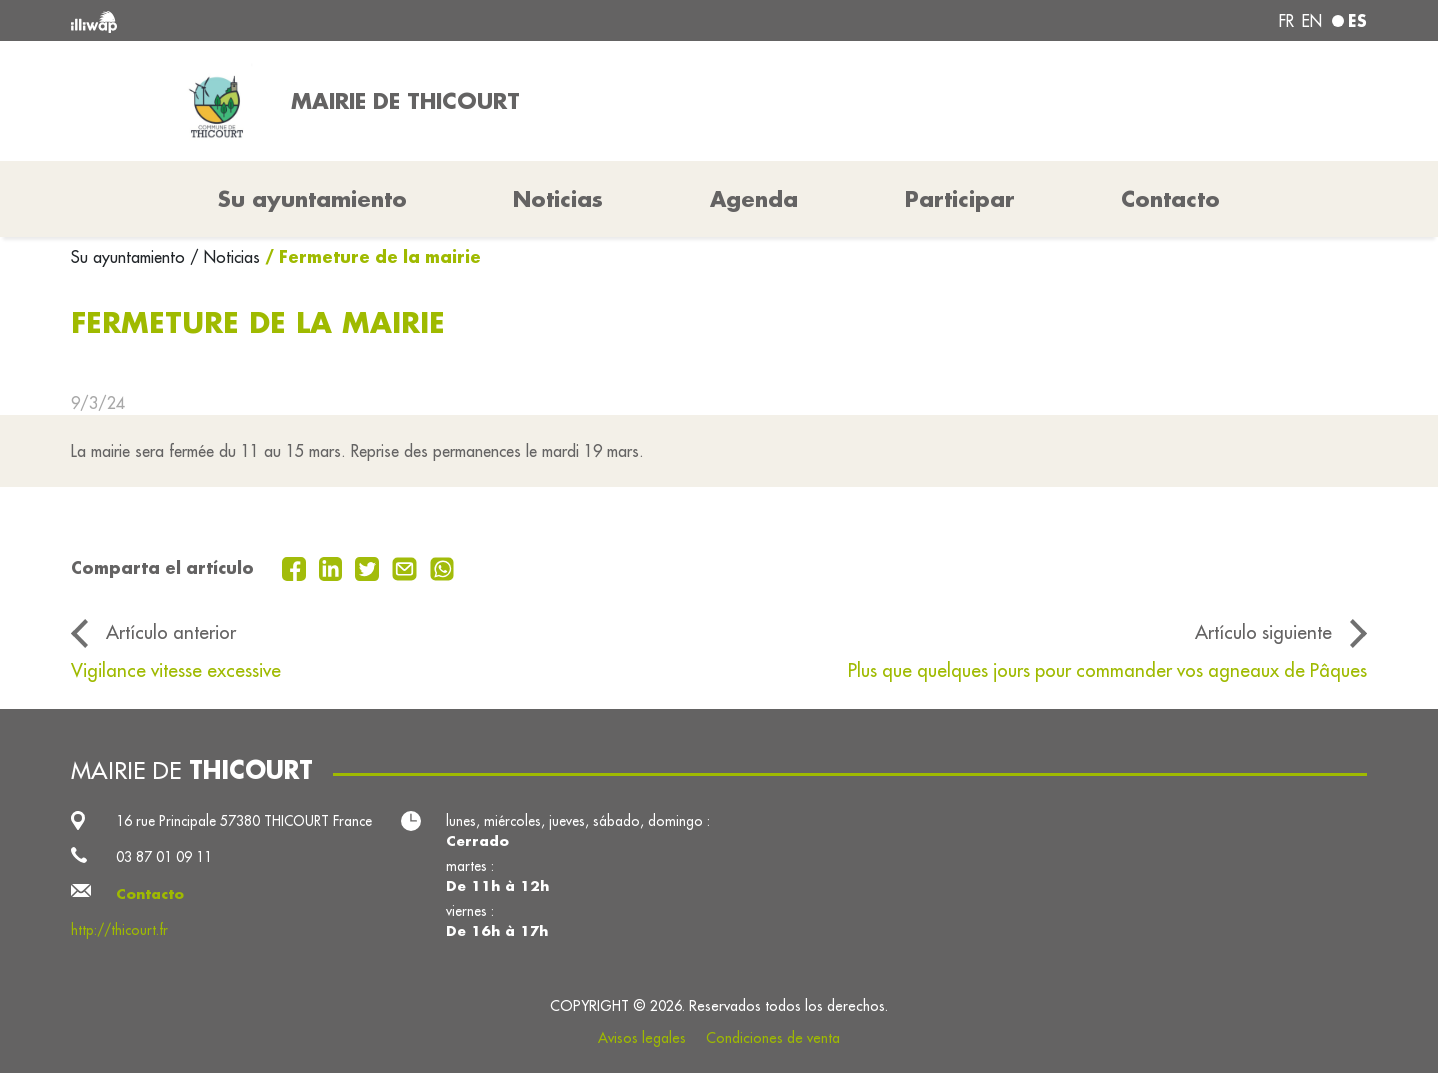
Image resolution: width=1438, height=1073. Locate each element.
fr (1286, 21)
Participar (960, 199)
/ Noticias (225, 257)
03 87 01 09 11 (164, 857)
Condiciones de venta (773, 1038)
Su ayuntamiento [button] (312, 199)
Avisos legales (642, 1038)
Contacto (1170, 199)
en (1312, 21)
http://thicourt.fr (119, 930)
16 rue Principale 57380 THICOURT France (244, 821)
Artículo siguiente (1263, 632)
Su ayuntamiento (130, 257)
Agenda (754, 199)
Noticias (558, 199)
